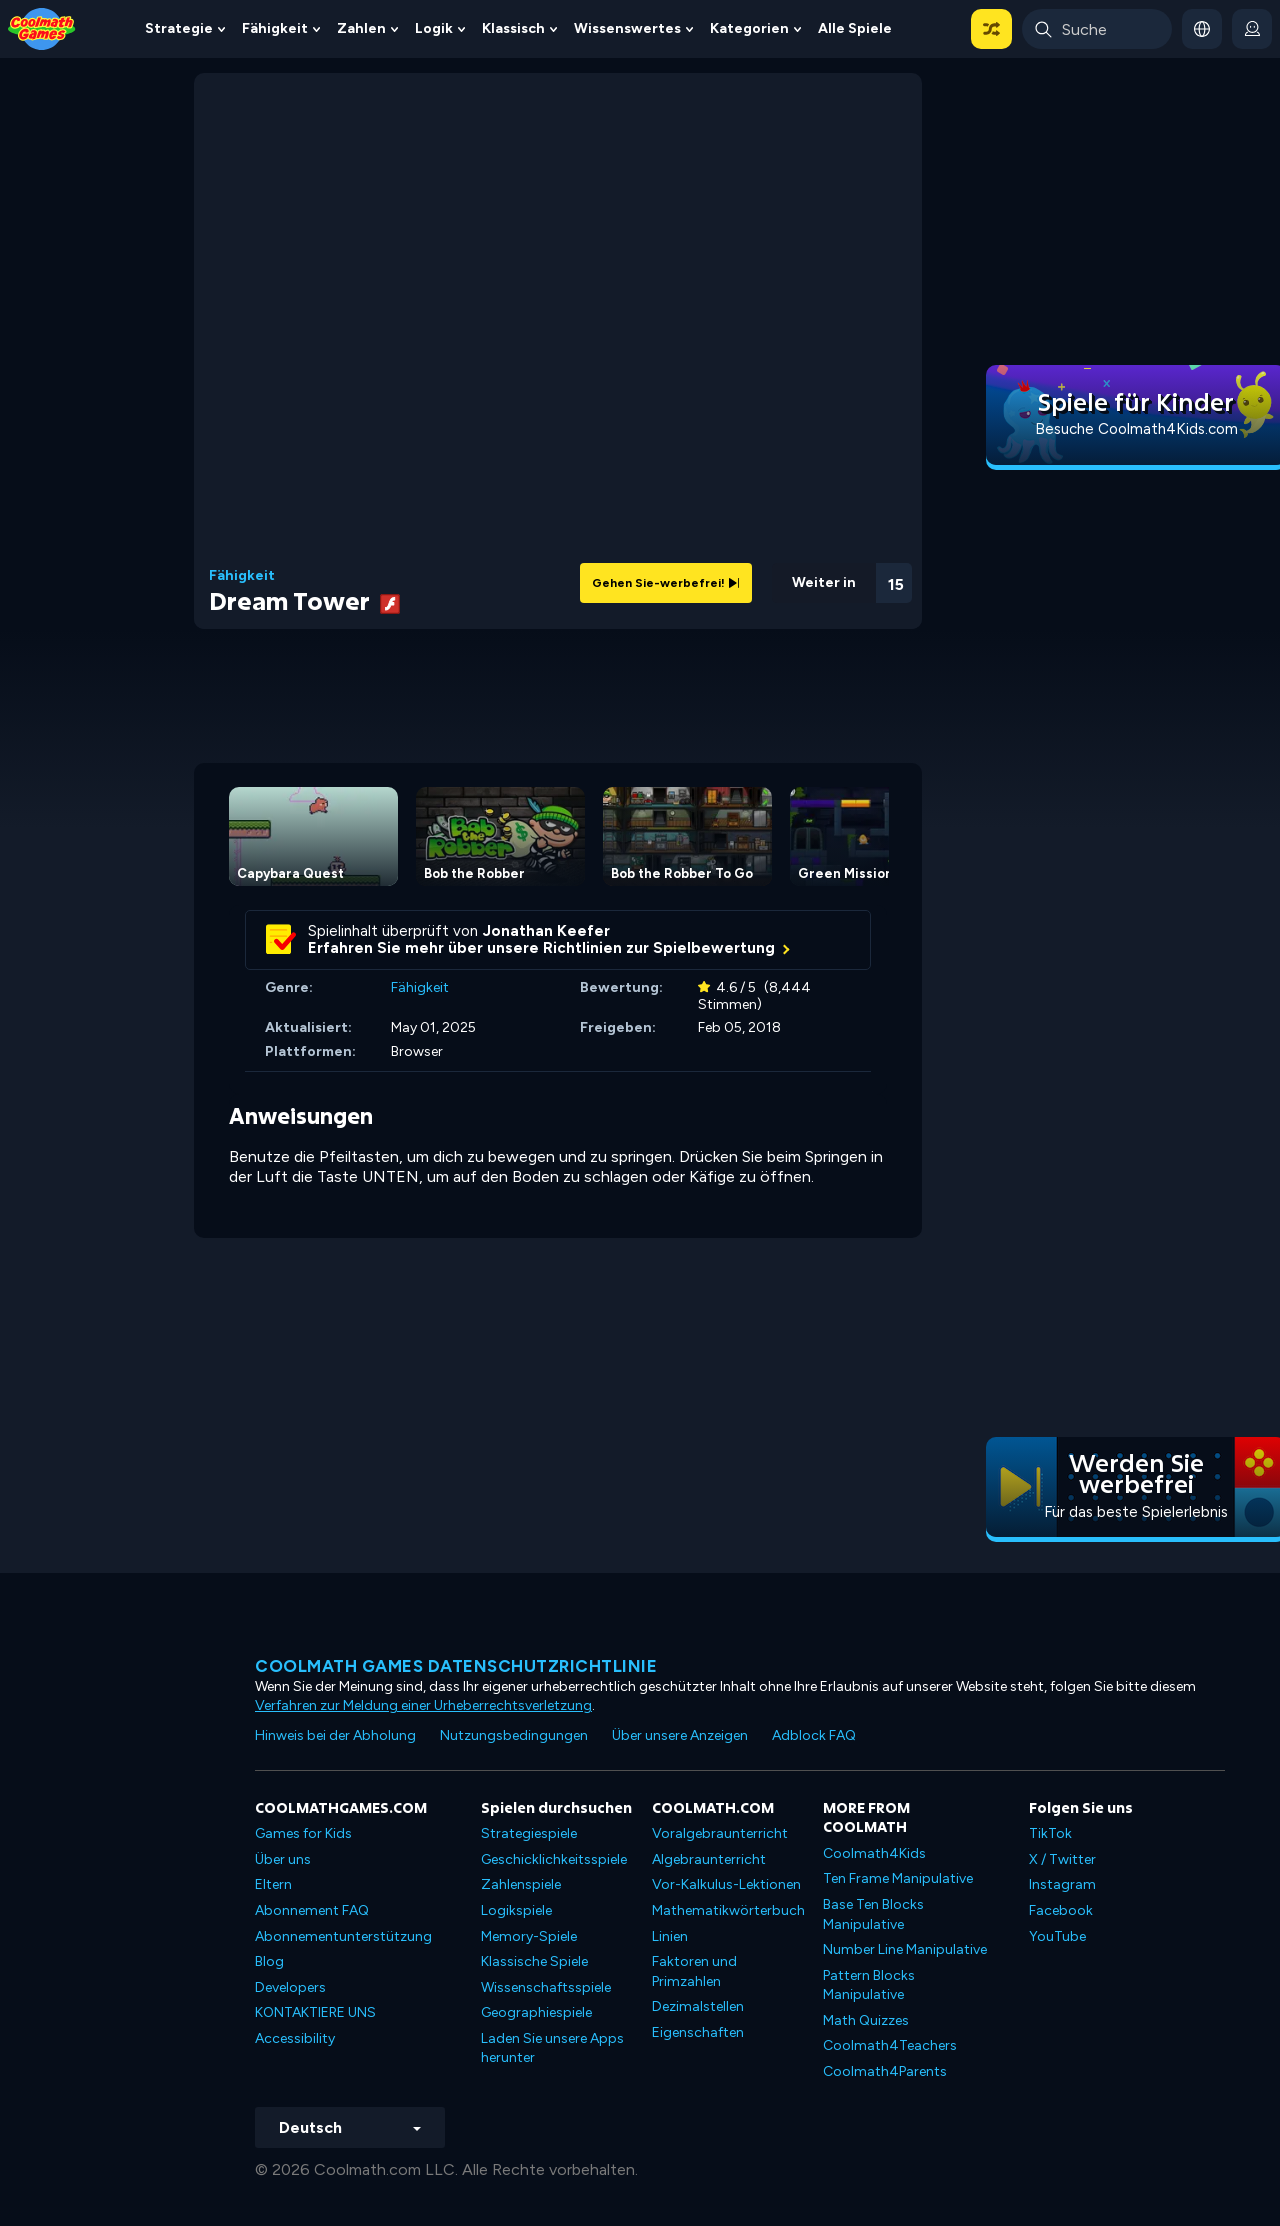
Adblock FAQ (814, 1735)
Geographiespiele (536, 2012)
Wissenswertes (627, 28)
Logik (434, 28)
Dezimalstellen (698, 2006)
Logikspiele (516, 1910)
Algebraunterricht (709, 1859)
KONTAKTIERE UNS (315, 2012)
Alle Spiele (855, 28)
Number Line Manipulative (905, 1949)
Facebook (1061, 1910)
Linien (670, 1936)
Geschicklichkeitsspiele (554, 1859)
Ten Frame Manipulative (898, 1878)
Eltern (273, 1884)
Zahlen (361, 28)
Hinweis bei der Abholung (335, 1735)
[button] (991, 29)
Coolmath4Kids (874, 1853)
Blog (269, 1961)
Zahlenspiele (521, 1884)
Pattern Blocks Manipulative (869, 1985)
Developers (290, 1987)
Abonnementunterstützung (343, 1936)
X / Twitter (1062, 1859)
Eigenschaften (698, 2032)
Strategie (179, 28)
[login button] (1252, 29)
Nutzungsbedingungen (514, 1735)
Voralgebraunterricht (720, 1833)
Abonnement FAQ (312, 1910)
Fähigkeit (275, 28)
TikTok (1050, 1833)
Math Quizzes (866, 2020)
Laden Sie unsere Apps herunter (552, 2048)
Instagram (1062, 1884)
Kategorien (749, 28)
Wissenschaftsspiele (546, 1987)
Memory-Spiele (529, 1936)
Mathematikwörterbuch (728, 1910)
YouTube (1057, 1936)
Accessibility (295, 2038)
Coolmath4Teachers (890, 2045)
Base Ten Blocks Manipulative (873, 1914)
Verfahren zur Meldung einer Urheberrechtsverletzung (423, 1705)
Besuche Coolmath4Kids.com (1136, 429)
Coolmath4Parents (885, 2071)
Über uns (283, 1859)
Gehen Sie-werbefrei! (666, 583)
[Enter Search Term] (1097, 29)
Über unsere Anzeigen (680, 1735)
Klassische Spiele (534, 1961)
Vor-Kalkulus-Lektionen (726, 1884)
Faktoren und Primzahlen (694, 1971)
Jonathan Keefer (546, 931)
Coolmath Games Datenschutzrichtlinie (456, 1666)
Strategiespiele (529, 1833)
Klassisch (513, 28)
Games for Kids (303, 1833)
